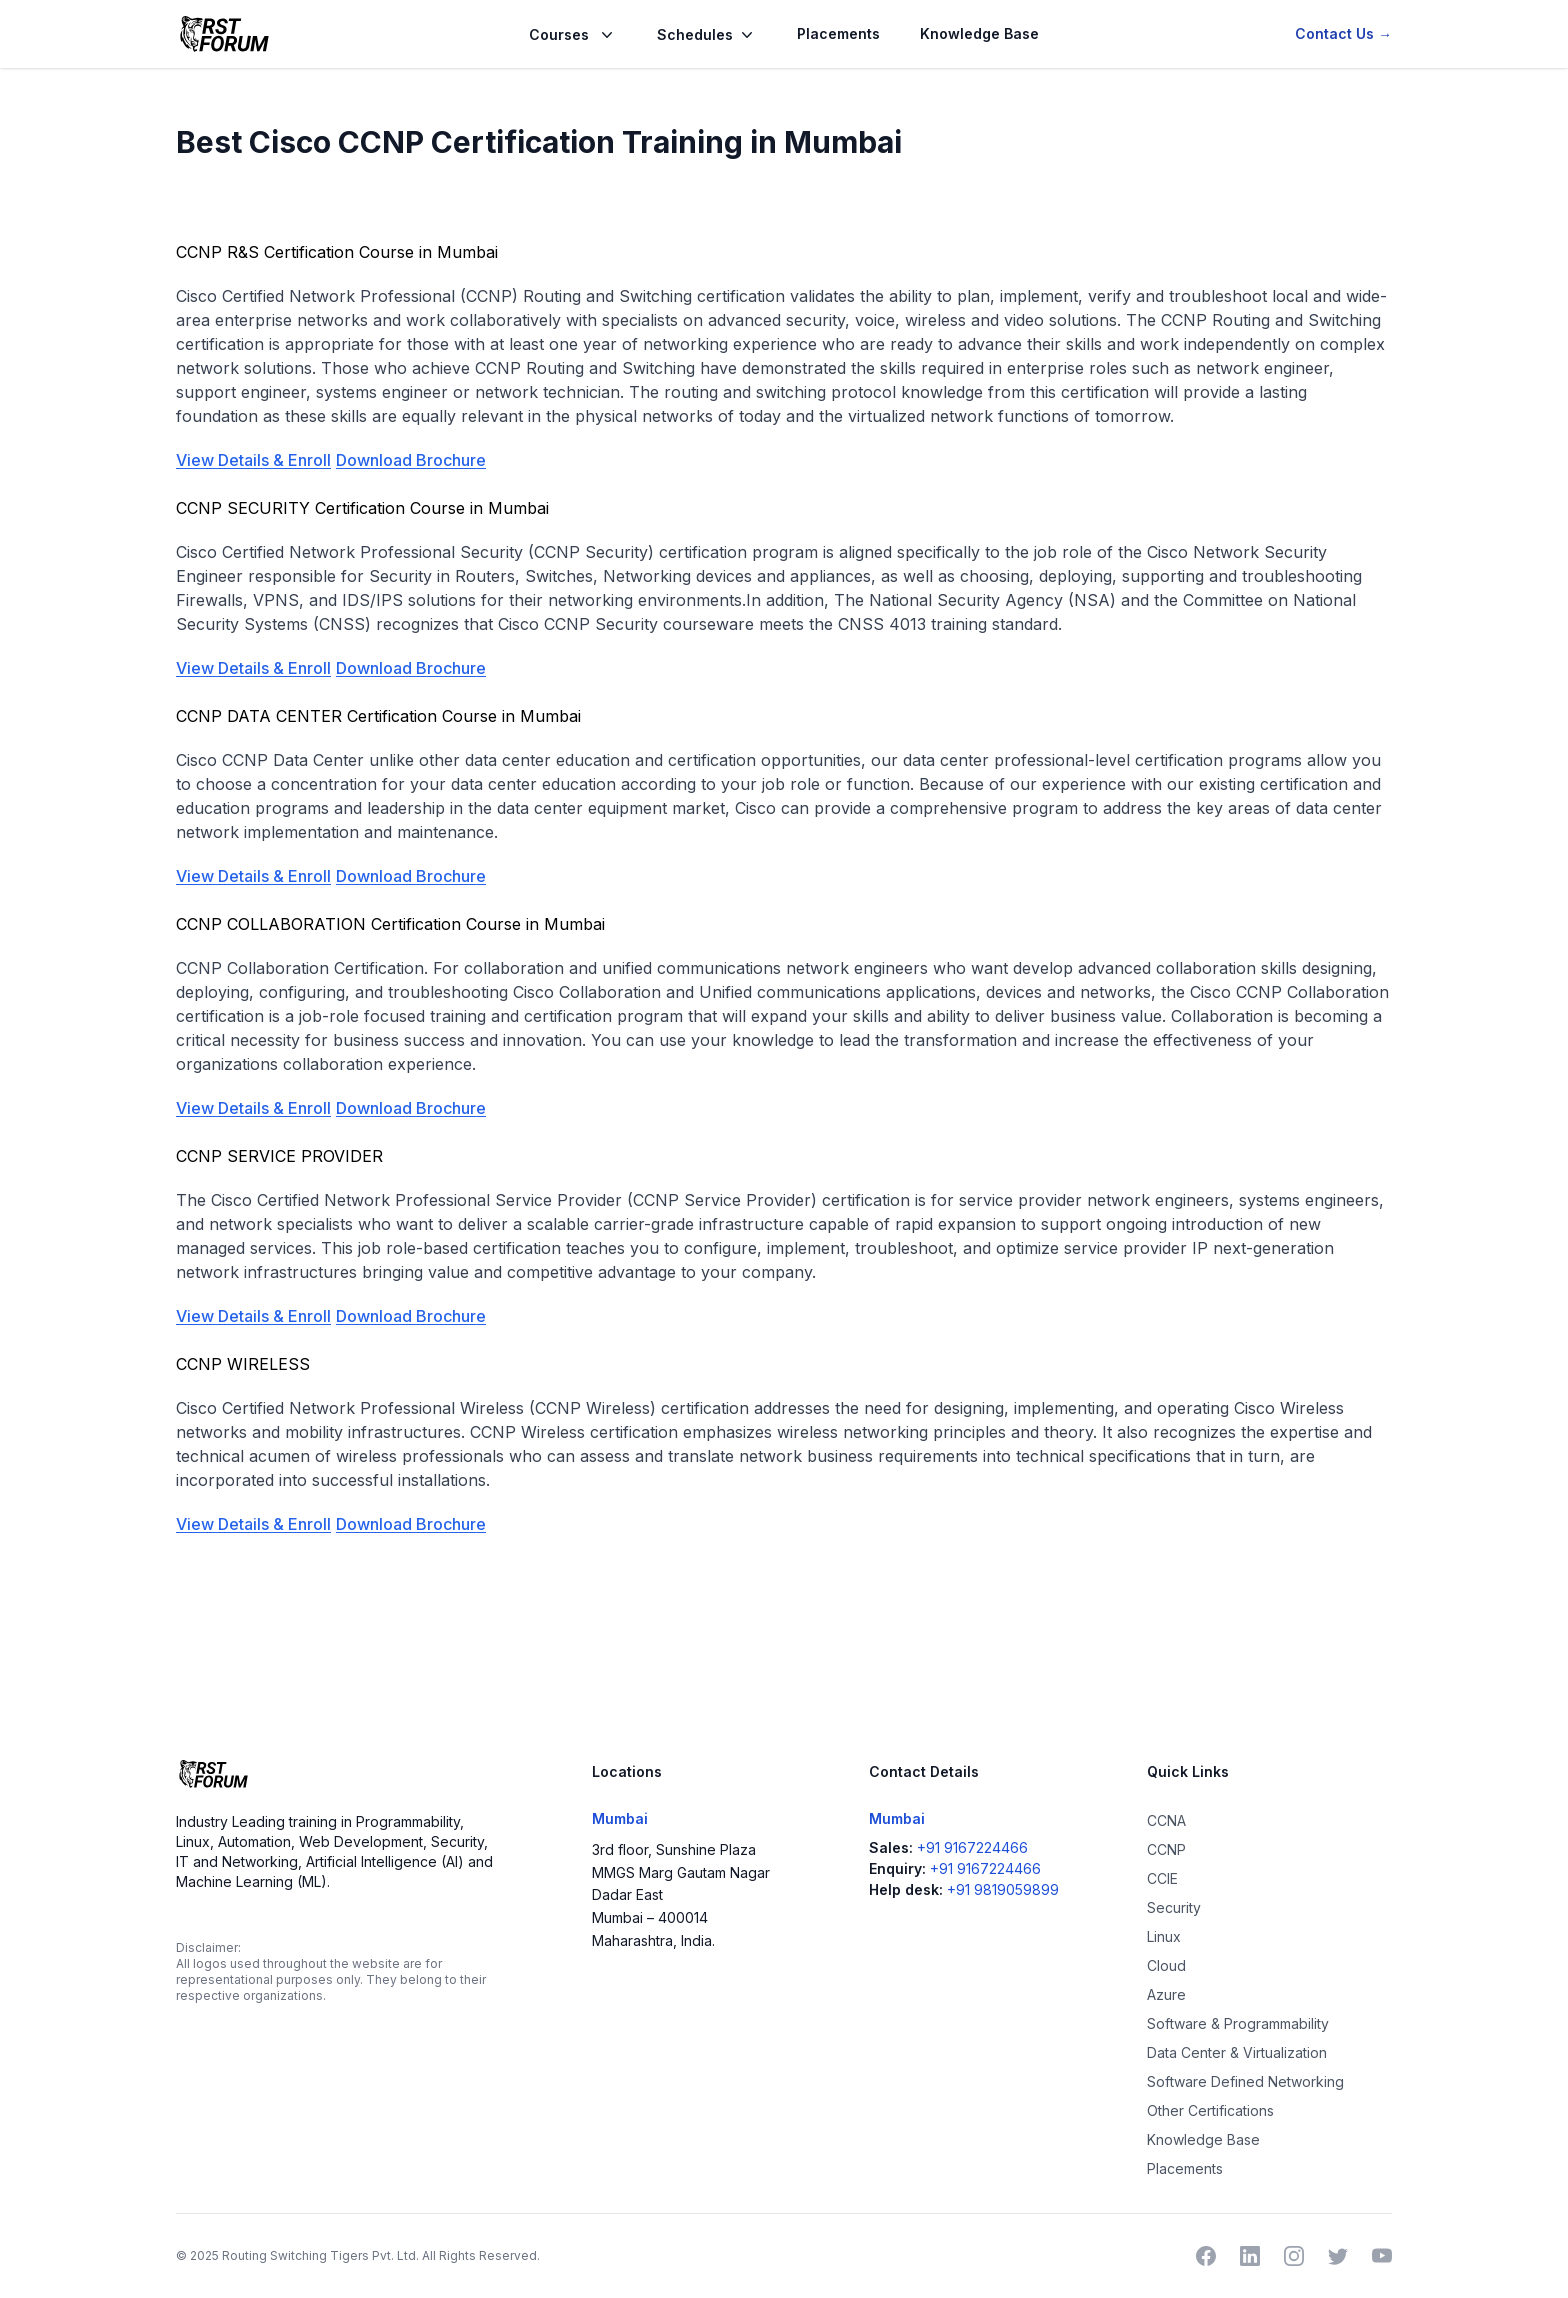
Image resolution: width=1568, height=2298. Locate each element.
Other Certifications (1210, 2110)
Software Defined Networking (1245, 2081)
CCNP (1166, 1849)
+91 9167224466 (972, 1847)
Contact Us (1343, 33)
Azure (1166, 1994)
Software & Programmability (1238, 2023)
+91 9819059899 (1003, 1889)
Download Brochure (411, 460)
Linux (1164, 1936)
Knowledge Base (979, 33)
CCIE (1162, 1878)
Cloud (1166, 1965)
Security (1174, 1907)
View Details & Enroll (253, 460)
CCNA (1166, 1820)
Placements (838, 33)
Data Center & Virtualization (1237, 2052)
